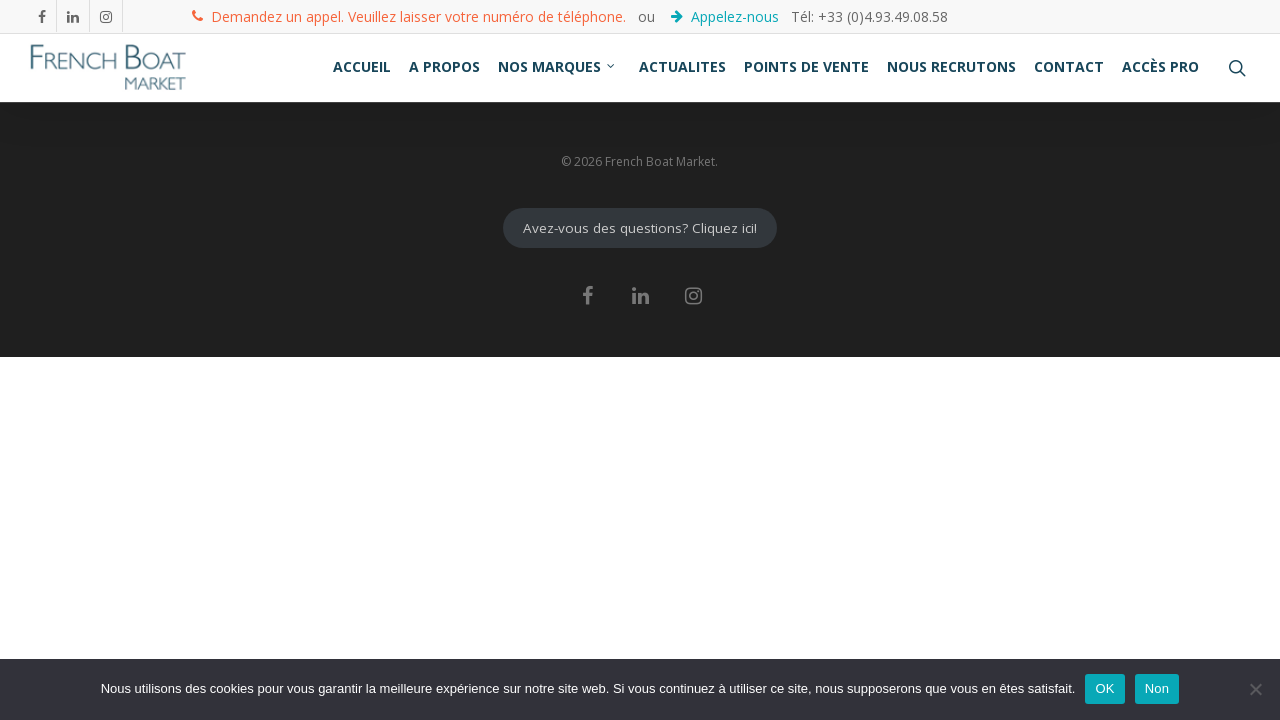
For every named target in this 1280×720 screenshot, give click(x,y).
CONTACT (1069, 66)
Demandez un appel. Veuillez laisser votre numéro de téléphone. (409, 15)
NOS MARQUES (557, 66)
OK (1104, 688)
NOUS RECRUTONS (951, 66)
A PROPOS (444, 66)
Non (1157, 688)
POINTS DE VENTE (806, 66)
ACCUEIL (362, 66)
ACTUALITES (682, 66)
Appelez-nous (727, 15)
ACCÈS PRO (1160, 66)
